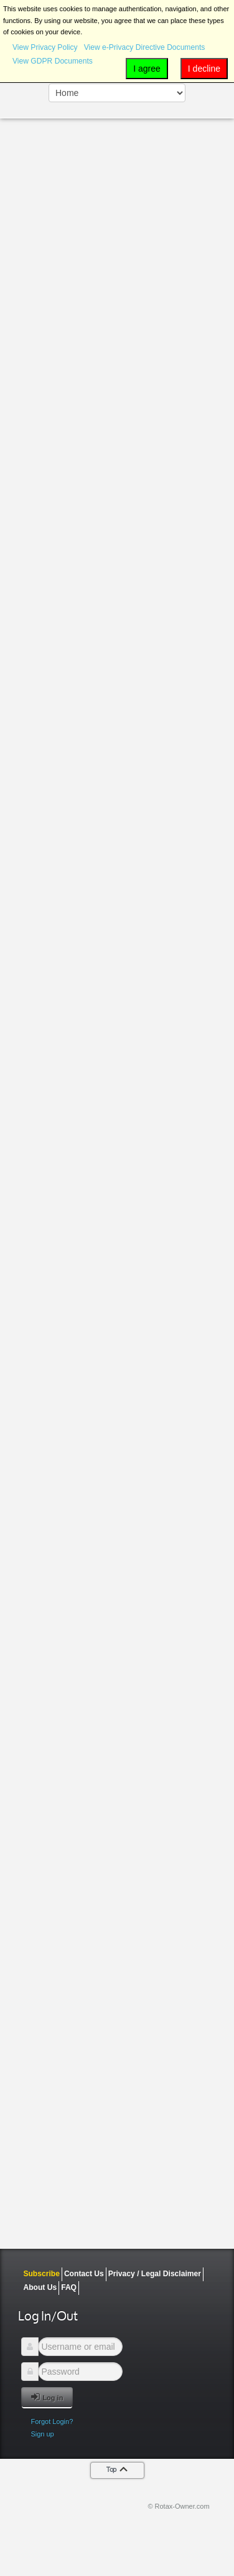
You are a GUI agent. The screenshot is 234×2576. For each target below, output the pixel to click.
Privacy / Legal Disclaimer (154, 2273)
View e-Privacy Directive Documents (144, 47)
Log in (47, 2397)
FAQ (69, 2287)
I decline (204, 69)
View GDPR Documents (52, 61)
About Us (40, 2287)
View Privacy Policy (45, 47)
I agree (147, 69)
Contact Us (84, 2273)
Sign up (42, 2434)
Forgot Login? (51, 2421)
